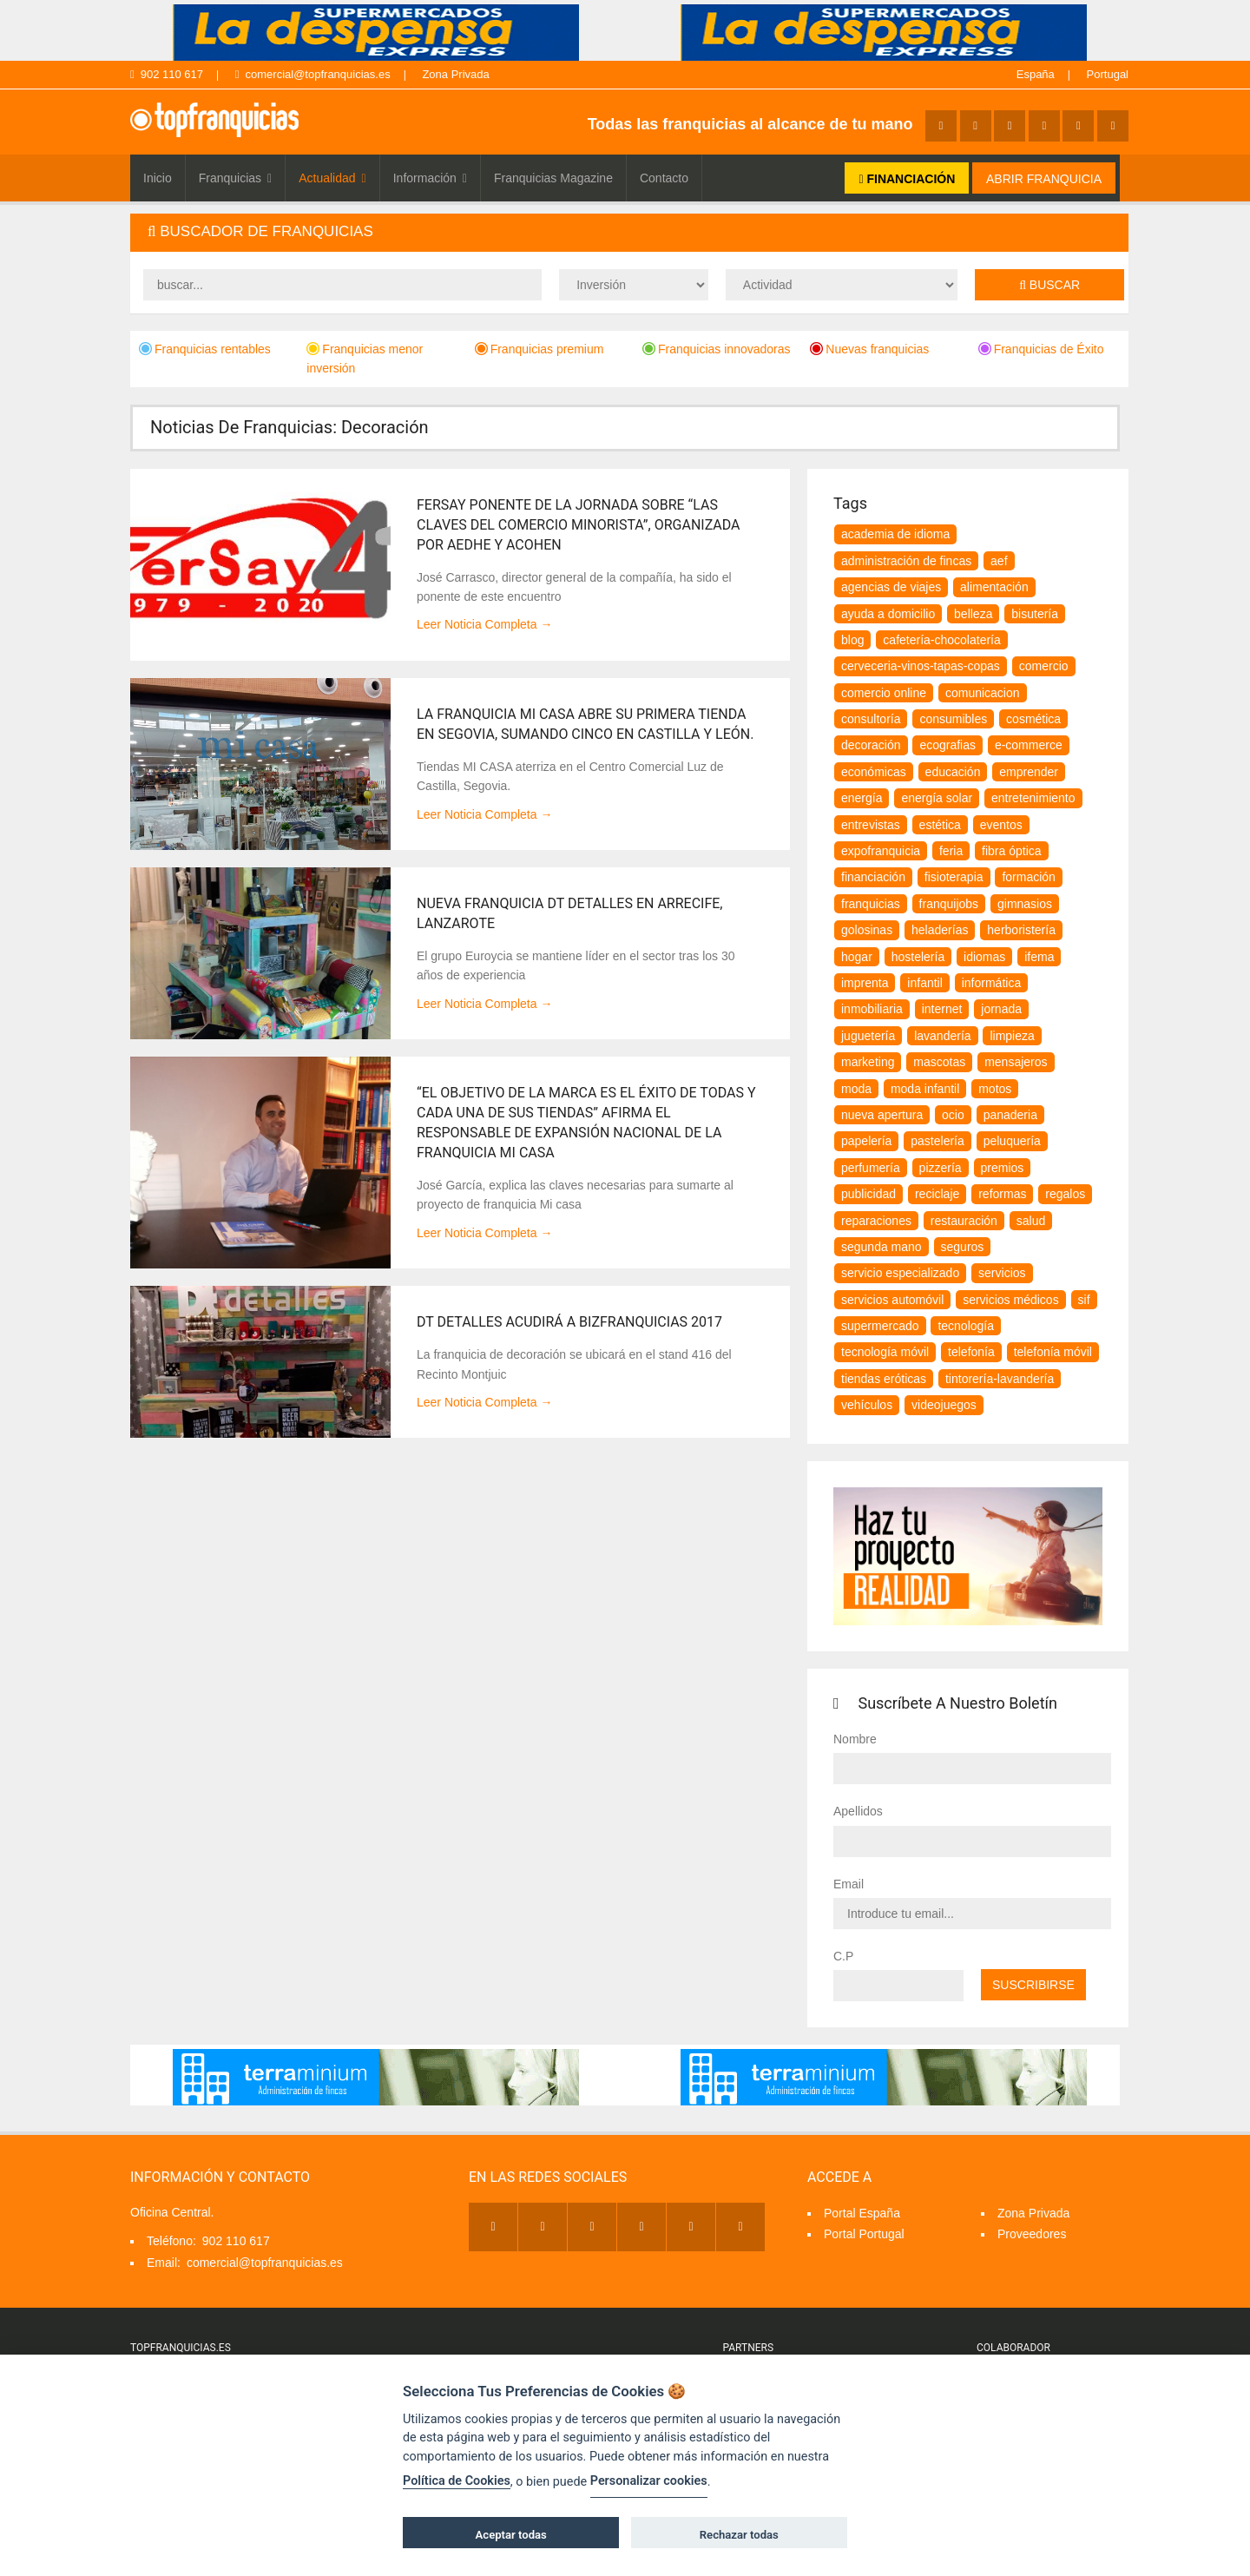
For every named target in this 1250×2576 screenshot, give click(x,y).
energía (861, 798)
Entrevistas (870, 825)
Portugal (1107, 74)
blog (852, 640)
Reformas (1002, 1194)
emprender (1028, 772)
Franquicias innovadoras (716, 349)
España (1035, 74)
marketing (867, 1062)
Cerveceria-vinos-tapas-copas (920, 666)
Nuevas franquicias (869, 349)
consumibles (953, 719)
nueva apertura (882, 1115)
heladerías (939, 930)
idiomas (984, 957)
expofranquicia (880, 851)
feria (951, 851)
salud (1030, 1221)
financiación (873, 877)
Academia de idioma (895, 534)
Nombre (855, 1739)
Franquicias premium (539, 349)
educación (953, 772)
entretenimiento (1033, 798)
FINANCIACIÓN (907, 179)
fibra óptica (1011, 851)
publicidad (868, 1194)
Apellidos (858, 1811)
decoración (871, 745)
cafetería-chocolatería (941, 640)
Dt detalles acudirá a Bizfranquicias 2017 (569, 1322)
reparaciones (876, 1221)
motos (994, 1089)
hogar (856, 957)
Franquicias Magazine (553, 178)
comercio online (883, 693)
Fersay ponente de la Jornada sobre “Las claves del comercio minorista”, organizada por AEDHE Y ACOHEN (578, 525)
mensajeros (1015, 1062)
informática (991, 983)
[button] (629, 232)
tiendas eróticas (883, 1379)
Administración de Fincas (906, 561)
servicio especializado (900, 1273)
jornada (1001, 1009)
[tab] (629, 232)
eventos (1001, 825)
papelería (866, 1141)
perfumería (870, 1168)
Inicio (157, 178)
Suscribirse (1033, 1985)
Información (430, 178)
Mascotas (939, 1062)
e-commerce (1028, 745)
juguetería (868, 1036)
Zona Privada (455, 74)
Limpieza (1012, 1036)
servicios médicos (1010, 1300)
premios (1002, 1168)
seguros (962, 1247)
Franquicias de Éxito (1041, 349)
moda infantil (925, 1089)
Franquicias (236, 178)
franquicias (870, 904)
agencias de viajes (891, 587)
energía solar (936, 798)
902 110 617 (166, 74)
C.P (843, 1956)
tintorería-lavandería (999, 1379)
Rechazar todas (739, 2534)
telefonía (971, 1352)
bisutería (1034, 614)
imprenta (864, 983)
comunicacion (982, 693)
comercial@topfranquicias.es (313, 74)
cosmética (1033, 719)
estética (940, 825)
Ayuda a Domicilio (888, 614)
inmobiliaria (872, 1009)
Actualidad (332, 178)
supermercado (880, 1326)
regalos (1065, 1194)
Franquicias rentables (205, 349)
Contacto (664, 178)
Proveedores (1031, 2234)
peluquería (1012, 1141)
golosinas (866, 930)
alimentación (994, 587)
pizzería (940, 1168)
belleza (973, 614)
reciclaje (937, 1194)
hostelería (917, 957)
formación (1028, 877)
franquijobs (949, 904)
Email (848, 1884)
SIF (1084, 1300)
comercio (1044, 666)
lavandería (942, 1036)
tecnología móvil (885, 1352)
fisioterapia (954, 877)
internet (942, 1009)
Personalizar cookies (648, 2481)
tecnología (966, 1326)
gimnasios (1024, 904)
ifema (1039, 957)
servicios (1001, 1273)
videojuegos (944, 1405)
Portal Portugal (864, 2234)
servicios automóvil (892, 1300)
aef (998, 561)
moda (856, 1089)
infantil (924, 983)
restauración (964, 1221)
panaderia (1010, 1115)
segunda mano (881, 1247)
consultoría (870, 719)
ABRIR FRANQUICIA (1044, 179)
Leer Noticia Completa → (484, 624)
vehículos (866, 1405)
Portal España (862, 2213)
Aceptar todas (511, 2534)
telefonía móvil (1053, 1352)
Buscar (1049, 285)
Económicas (873, 772)
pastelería (937, 1141)
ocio (953, 1115)
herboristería (1021, 930)
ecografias (947, 745)
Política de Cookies (456, 2481)
